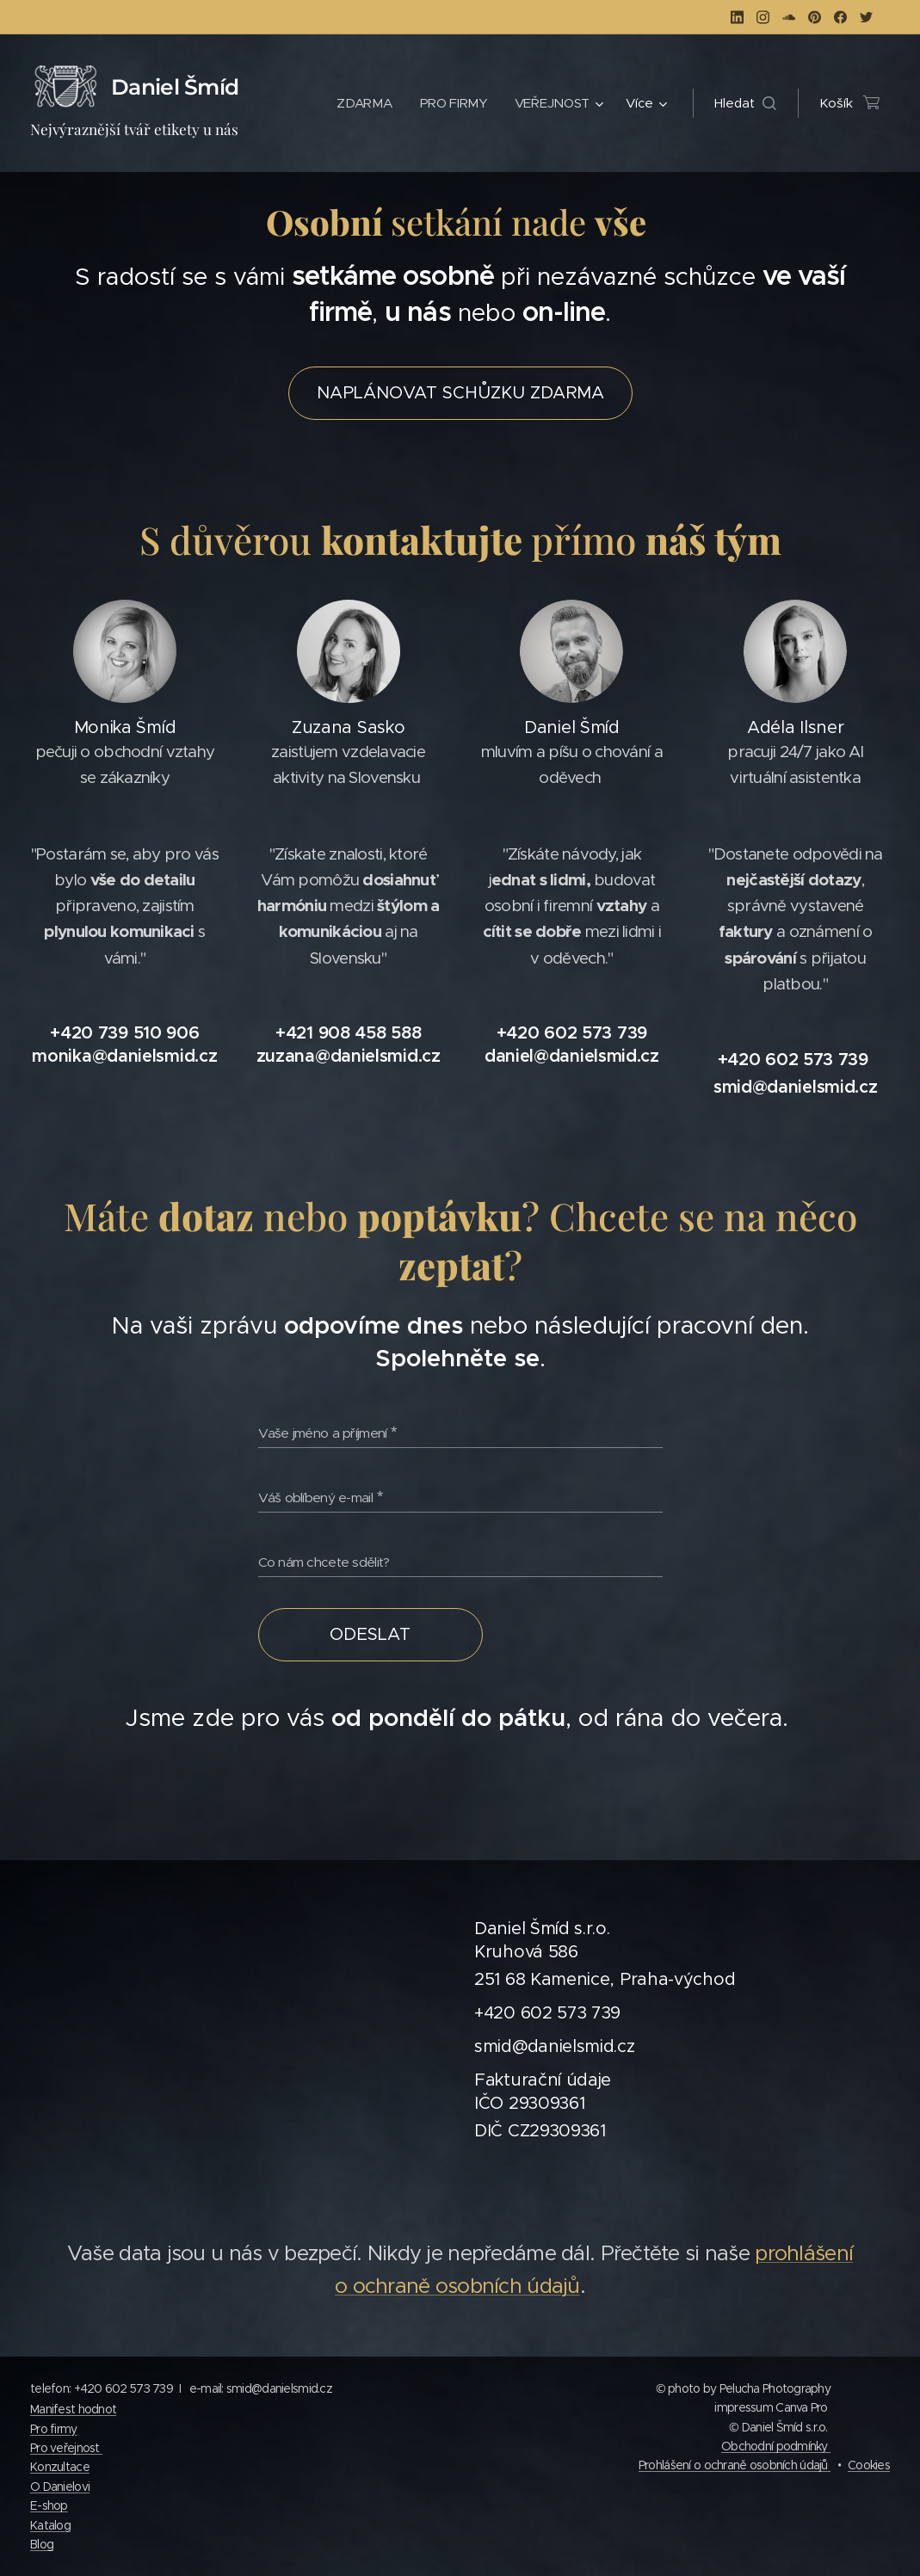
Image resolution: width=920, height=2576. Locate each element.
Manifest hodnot (73, 2409)
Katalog (50, 2525)
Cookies (869, 2465)
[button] (745, 103)
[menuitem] (363, 103)
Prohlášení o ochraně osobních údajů (734, 2465)
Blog (41, 2544)
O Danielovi (60, 2486)
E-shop (49, 2505)
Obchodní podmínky (775, 2446)
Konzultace (60, 2466)
